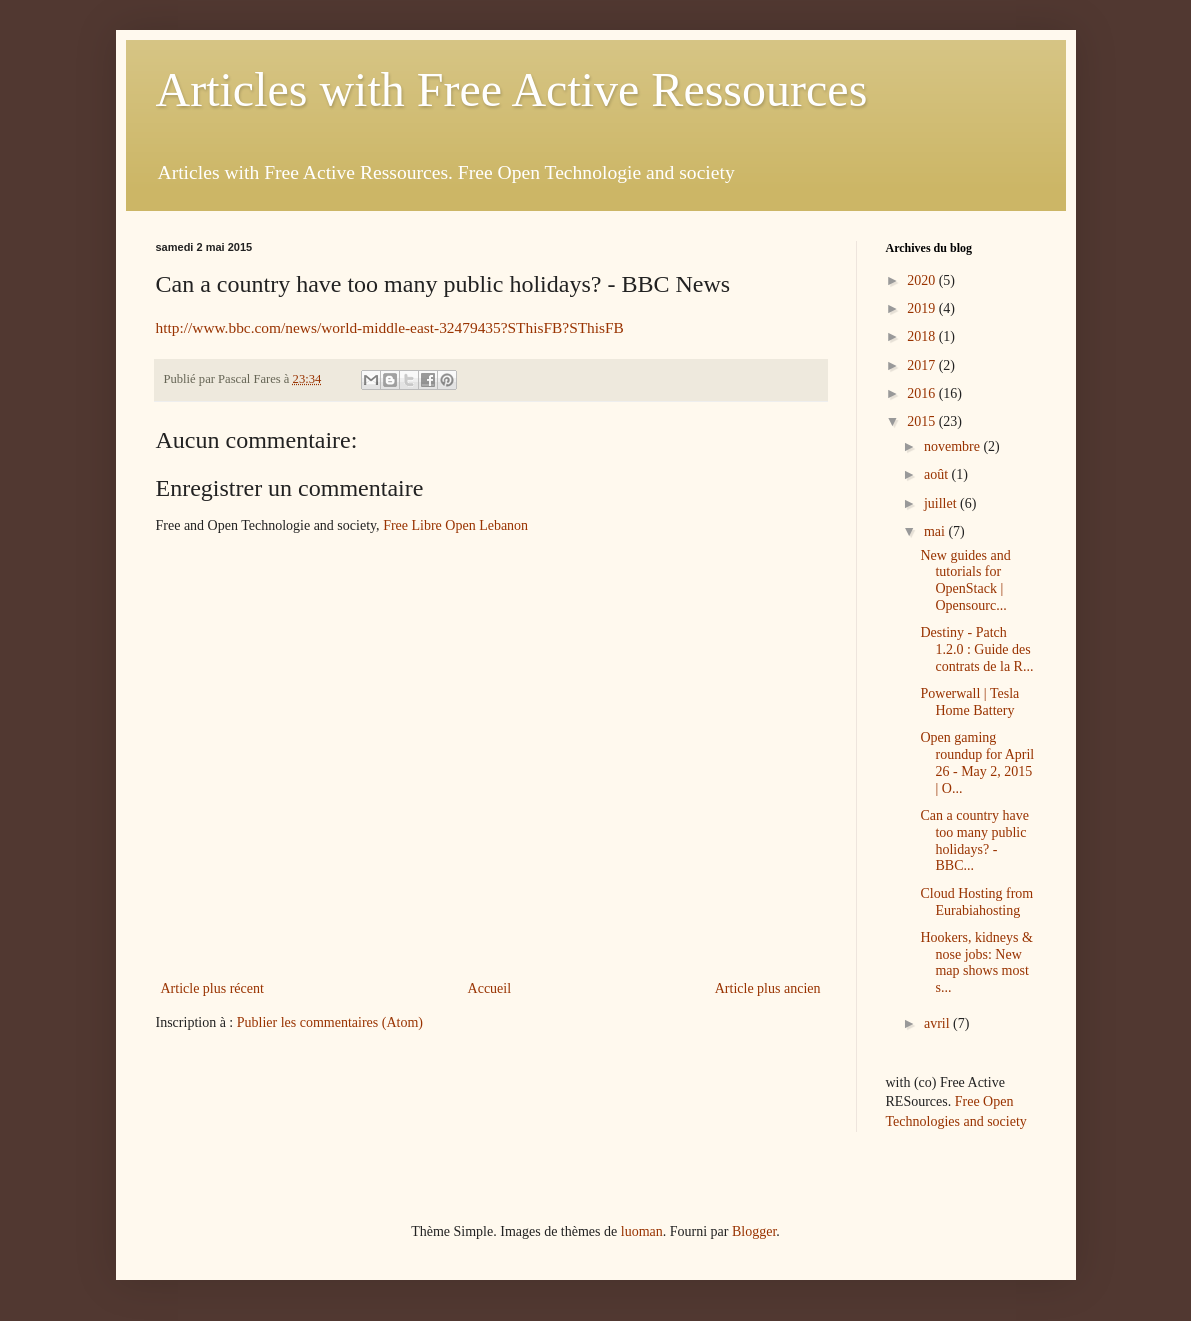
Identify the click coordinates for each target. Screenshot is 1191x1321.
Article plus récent (212, 988)
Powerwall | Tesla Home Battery (969, 702)
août (938, 474)
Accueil (490, 988)
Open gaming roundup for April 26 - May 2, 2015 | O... (977, 762)
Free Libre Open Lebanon (455, 525)
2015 (923, 421)
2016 (923, 393)
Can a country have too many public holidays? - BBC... (974, 840)
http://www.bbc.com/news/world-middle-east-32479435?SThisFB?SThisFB (390, 327)
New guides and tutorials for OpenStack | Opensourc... (965, 580)
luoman (642, 1231)
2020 (923, 280)
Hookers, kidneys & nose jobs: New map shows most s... (976, 962)
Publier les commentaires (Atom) (330, 1022)
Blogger (754, 1231)
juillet (942, 503)
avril (938, 1023)
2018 (923, 336)
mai (936, 531)
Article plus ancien (768, 988)
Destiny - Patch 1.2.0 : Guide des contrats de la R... (976, 649)
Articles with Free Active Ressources (512, 89)
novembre (953, 446)
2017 (923, 365)
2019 (923, 308)
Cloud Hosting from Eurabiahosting (976, 902)
